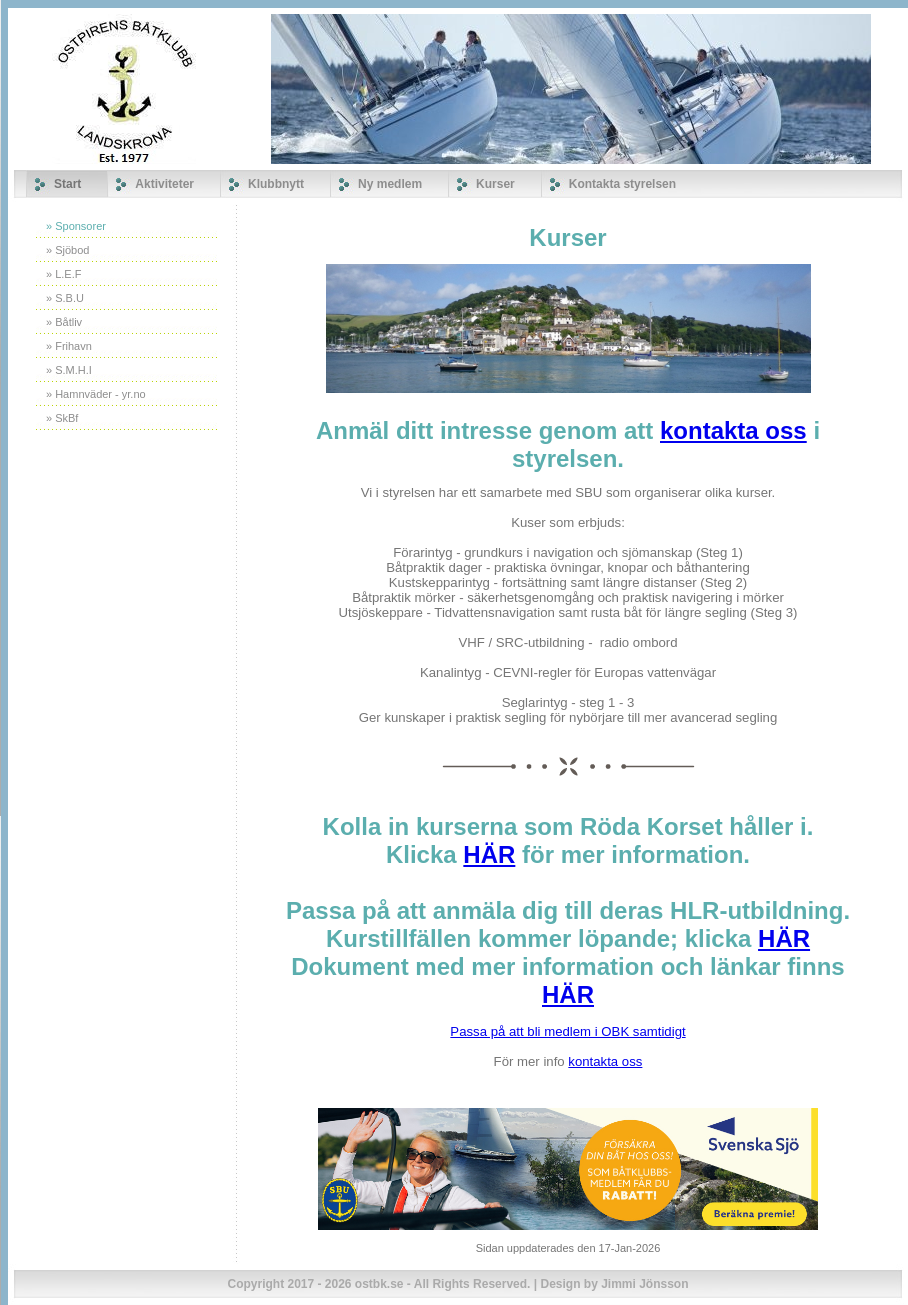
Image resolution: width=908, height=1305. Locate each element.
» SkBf (62, 418)
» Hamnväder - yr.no (96, 394)
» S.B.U (65, 298)
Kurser (495, 184)
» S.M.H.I (69, 370)
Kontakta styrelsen (622, 184)
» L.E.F (63, 274)
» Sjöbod (67, 250)
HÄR (489, 854)
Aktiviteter (164, 184)
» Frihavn (69, 346)
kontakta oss (733, 430)
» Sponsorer (76, 226)
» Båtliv (64, 322)
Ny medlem (390, 184)
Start (67, 184)
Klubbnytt (276, 184)
